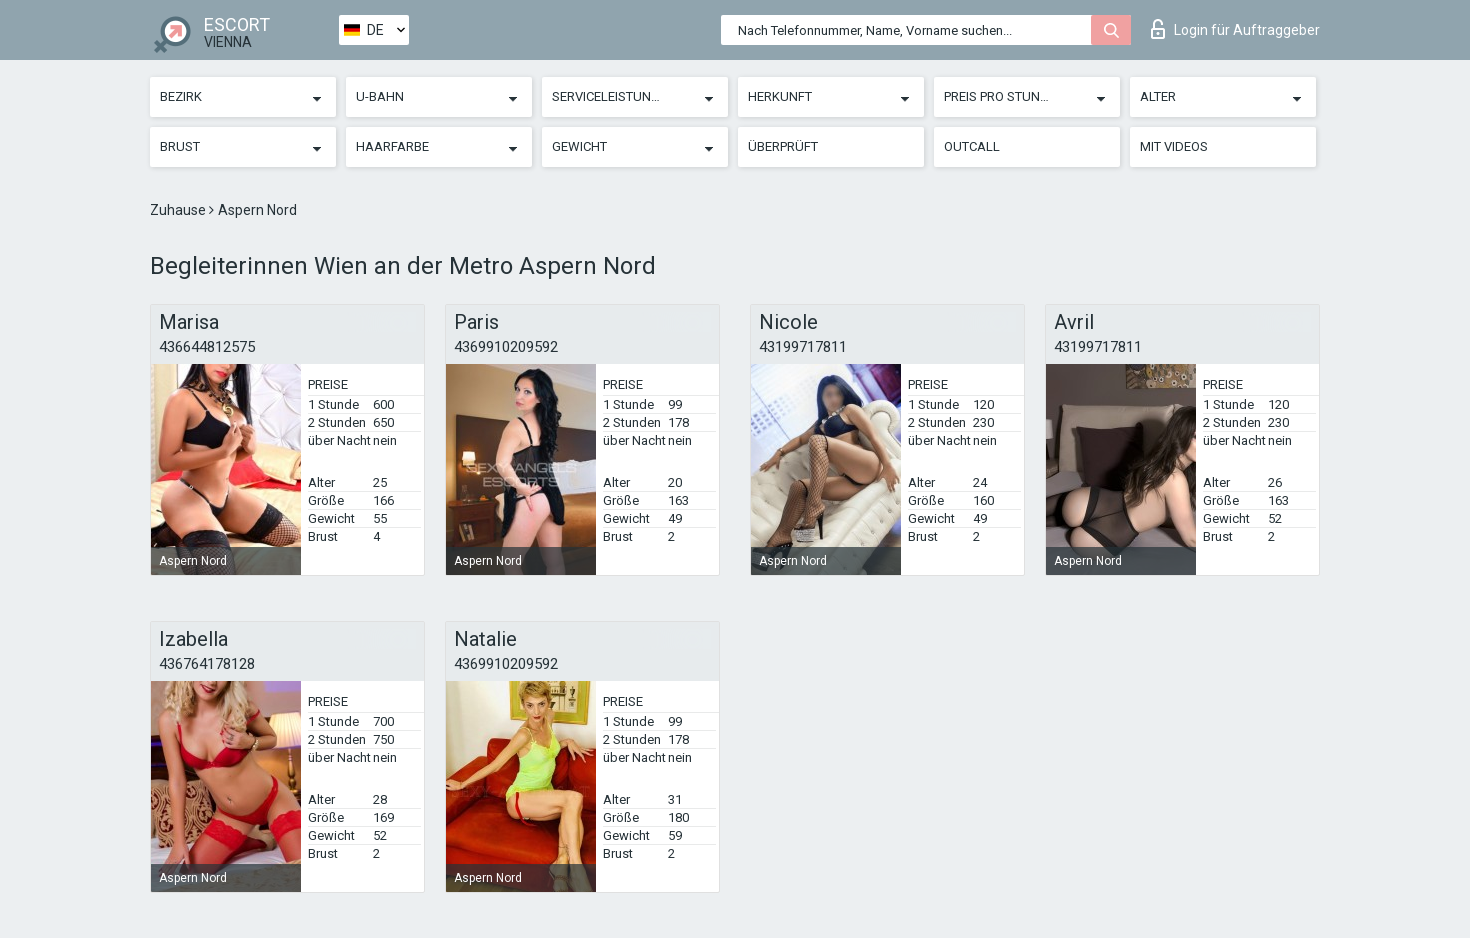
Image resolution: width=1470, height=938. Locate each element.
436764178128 (207, 664)
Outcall (972, 146)
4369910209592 (506, 347)
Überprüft (783, 146)
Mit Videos (1174, 146)
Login (1235, 29)
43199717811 (803, 347)
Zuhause (179, 210)
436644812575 (207, 347)
